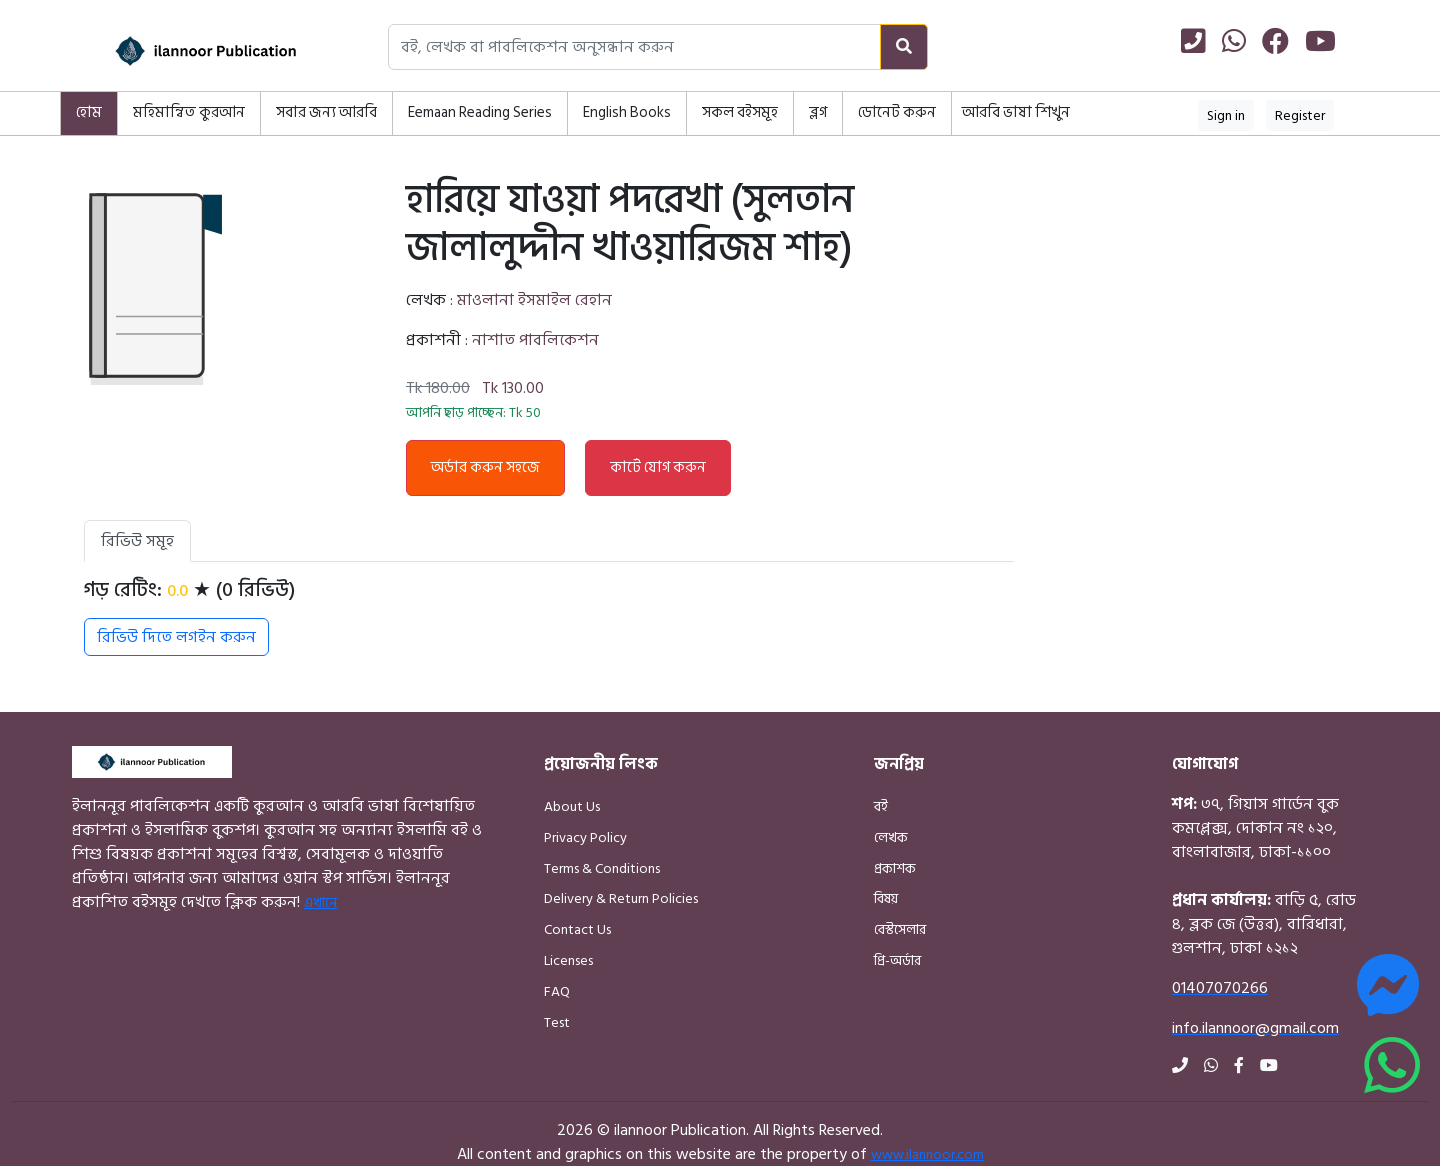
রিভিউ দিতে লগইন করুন (176, 637)
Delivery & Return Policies (621, 898)
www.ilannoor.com (927, 1154)
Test (557, 1022)
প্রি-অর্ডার (897, 960)
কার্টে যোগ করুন (658, 467)
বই (881, 806)
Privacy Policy (585, 837)
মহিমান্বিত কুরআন (189, 112)
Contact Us (577, 929)
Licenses (568, 960)
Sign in (1226, 115)
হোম (89, 112)
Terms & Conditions (602, 868)
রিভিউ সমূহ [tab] (137, 541)
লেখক (891, 837)
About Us (572, 806)
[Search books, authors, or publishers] (634, 47)
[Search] (904, 47)
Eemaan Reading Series (480, 112)
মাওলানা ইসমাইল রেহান (534, 300)
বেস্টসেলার (900, 929)
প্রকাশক (895, 868)
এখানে (320, 902)
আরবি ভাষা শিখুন (1016, 112)
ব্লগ (818, 112)
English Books (627, 112)
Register (1300, 115)
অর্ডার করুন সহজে (485, 467)
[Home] (180, 51)
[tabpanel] (549, 617)
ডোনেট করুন (897, 112)
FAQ (557, 991)
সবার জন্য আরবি (326, 112)
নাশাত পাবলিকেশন (535, 340)
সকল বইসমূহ (740, 112)
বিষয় (886, 898)
